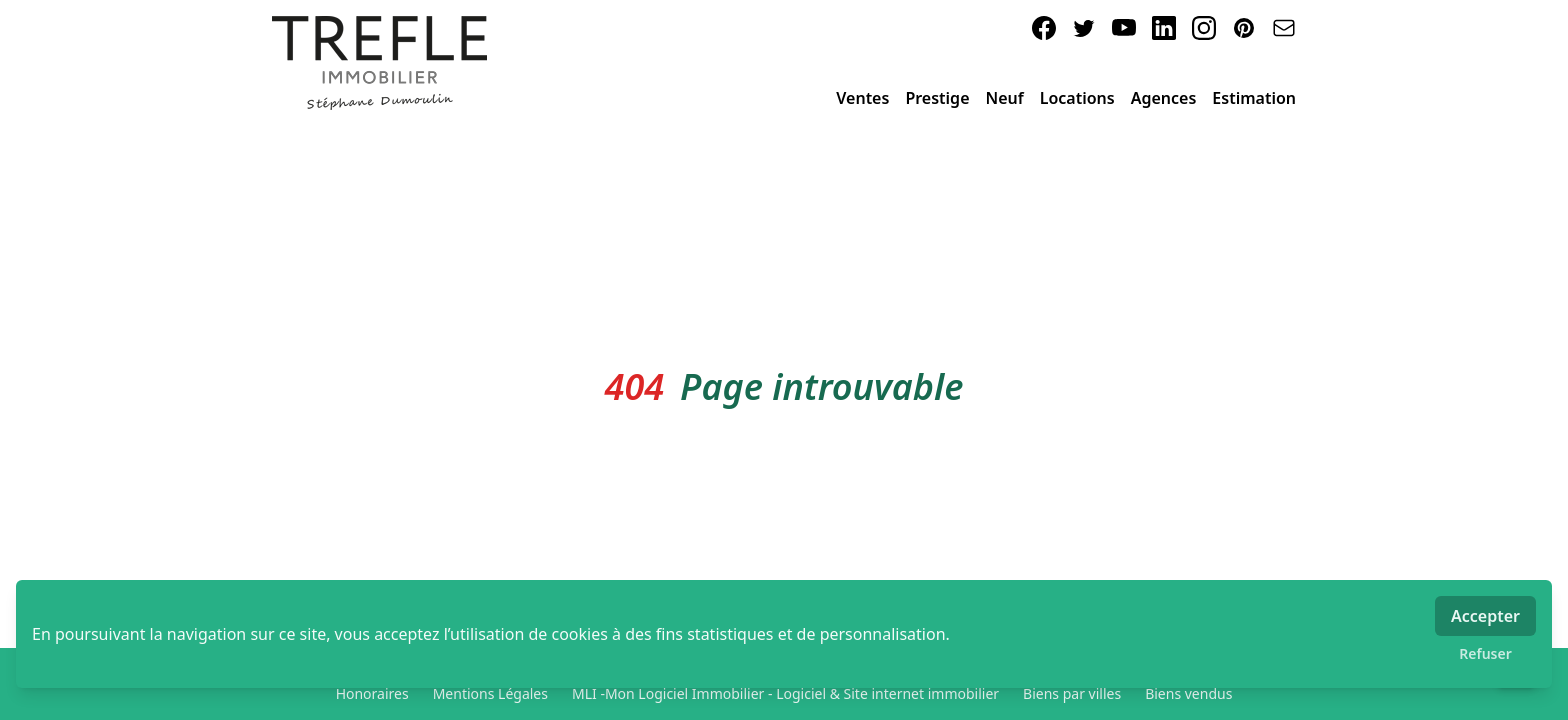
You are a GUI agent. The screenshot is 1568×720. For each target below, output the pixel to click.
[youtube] (1124, 28)
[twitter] (1084, 28)
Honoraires (372, 693)
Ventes (862, 98)
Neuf (1005, 98)
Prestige (937, 98)
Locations (1077, 98)
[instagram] (1204, 28)
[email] (1284, 28)
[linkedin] (1164, 28)
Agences (1164, 98)
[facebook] (1044, 28)
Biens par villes (1072, 693)
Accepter (1485, 616)
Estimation (1254, 98)
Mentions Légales (490, 693)
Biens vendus (1188, 693)
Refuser (1485, 653)
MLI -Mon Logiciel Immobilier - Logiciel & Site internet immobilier (785, 693)
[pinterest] (1244, 28)
